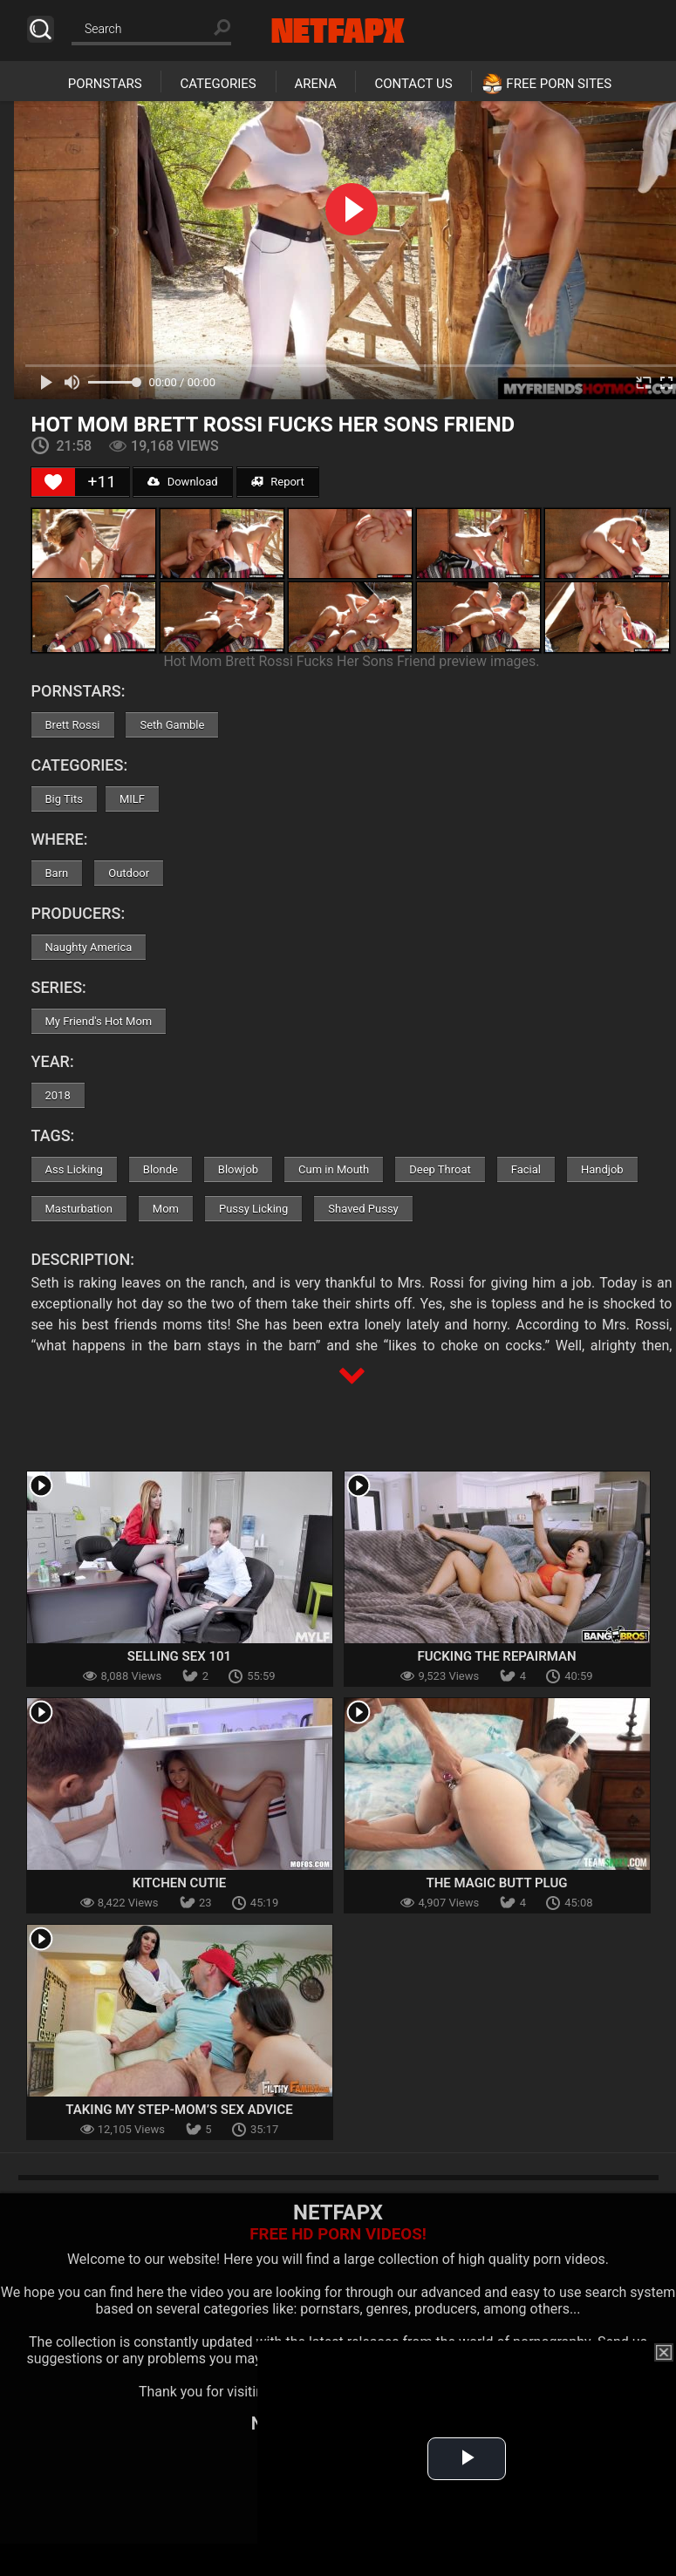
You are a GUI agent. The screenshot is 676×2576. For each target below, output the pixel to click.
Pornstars (105, 84)
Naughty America (89, 947)
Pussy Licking (253, 1208)
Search (40, 29)
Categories (218, 84)
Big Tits (64, 798)
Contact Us (413, 84)
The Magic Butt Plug (496, 1883)
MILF (132, 798)
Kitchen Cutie (180, 1883)
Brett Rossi (72, 724)
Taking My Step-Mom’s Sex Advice (178, 2109)
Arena (316, 84)
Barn (57, 873)
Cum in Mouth (333, 1169)
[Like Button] (53, 482)
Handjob (602, 1169)
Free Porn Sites (558, 84)
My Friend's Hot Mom (99, 1021)
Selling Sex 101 (179, 1656)
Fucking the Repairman (496, 1656)
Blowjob (238, 1169)
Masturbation (79, 1208)
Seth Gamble (172, 724)
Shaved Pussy (363, 1208)
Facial (526, 1169)
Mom (166, 1208)
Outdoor (128, 873)
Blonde (160, 1169)
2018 (58, 1095)
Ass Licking (74, 1169)
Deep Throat (440, 1169)
